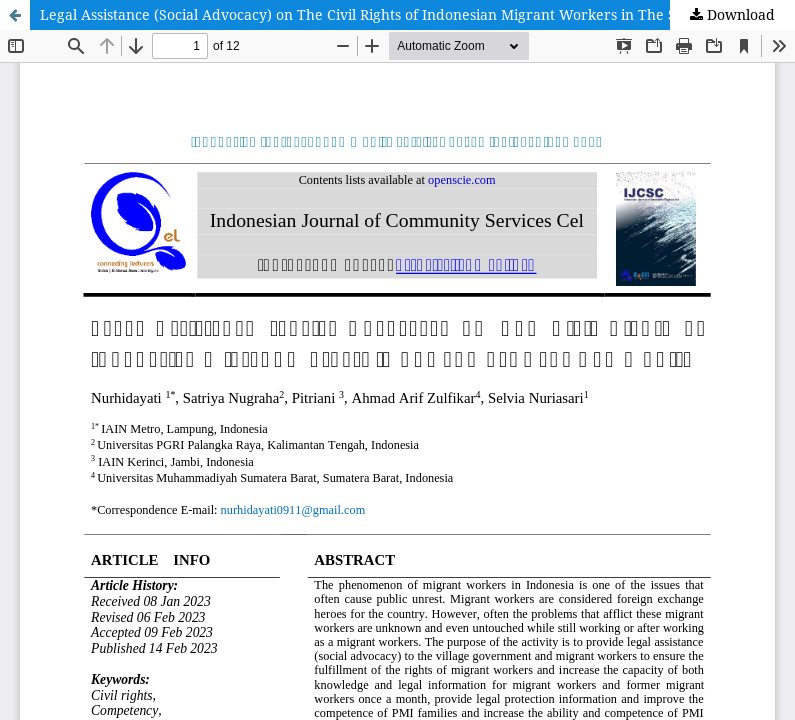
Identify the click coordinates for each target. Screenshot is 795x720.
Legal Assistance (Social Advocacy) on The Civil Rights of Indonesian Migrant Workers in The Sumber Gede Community (417, 14)
